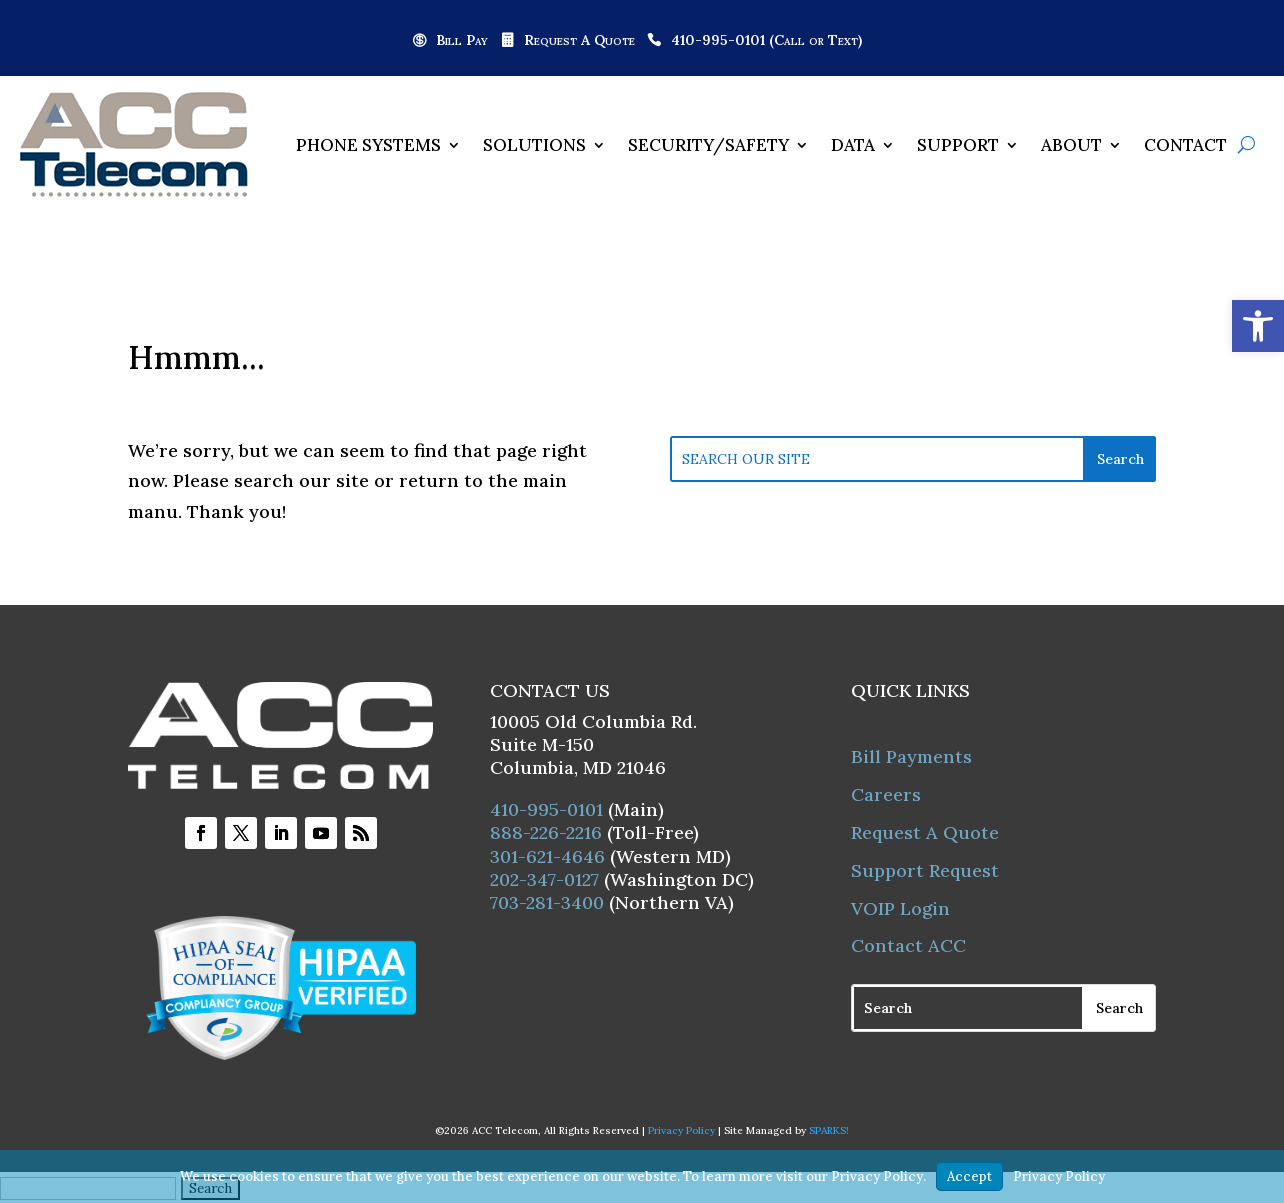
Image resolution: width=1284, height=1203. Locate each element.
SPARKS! (829, 1130)
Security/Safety (708, 145)
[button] (1258, 326)
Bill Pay (462, 41)
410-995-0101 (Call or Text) (766, 41)
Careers (886, 794)
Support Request (925, 870)
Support (958, 145)
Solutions (534, 145)
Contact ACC (908, 945)
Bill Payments (911, 756)
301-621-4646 (547, 856)
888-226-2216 (546, 832)
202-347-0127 (544, 879)
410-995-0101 (546, 809)
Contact (1185, 145)
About (1071, 145)
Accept (969, 1176)
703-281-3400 (547, 902)
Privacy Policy (681, 1130)
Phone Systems (368, 145)
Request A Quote (579, 41)
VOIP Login (900, 908)
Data (853, 145)
